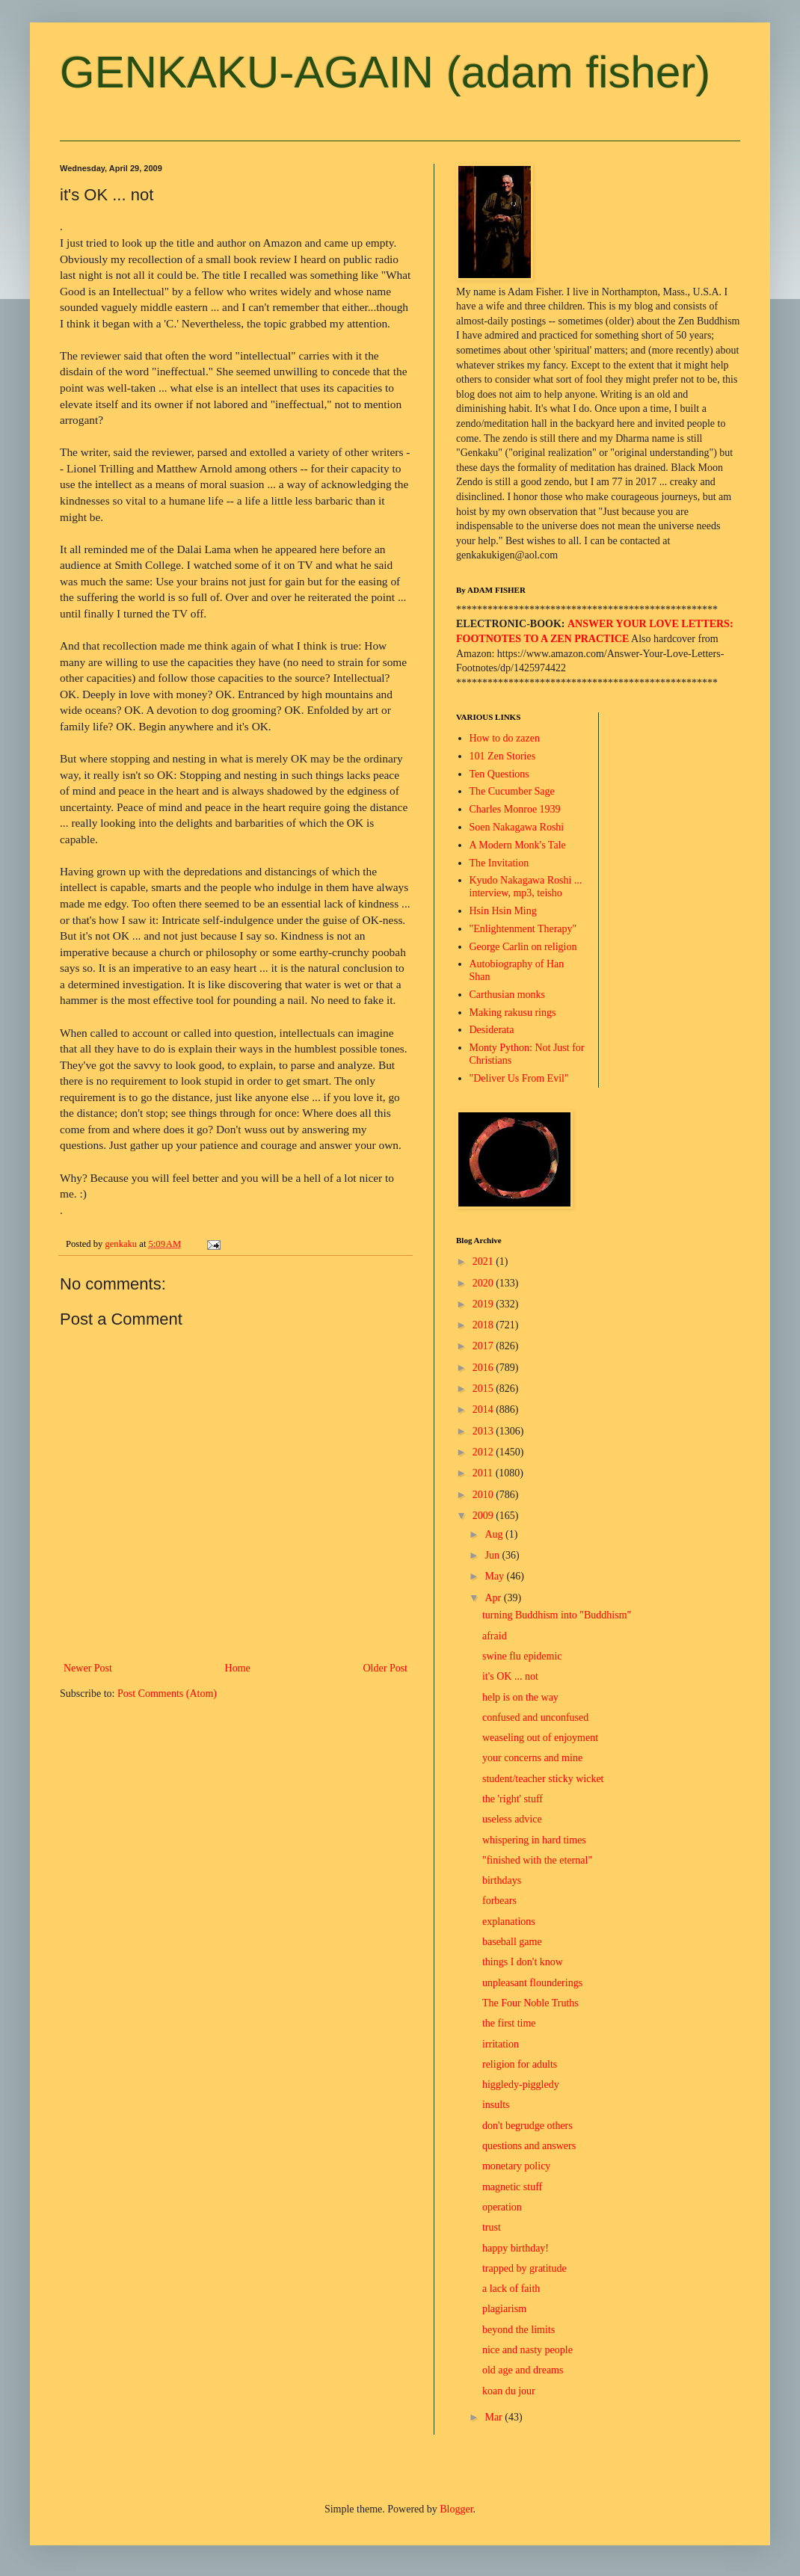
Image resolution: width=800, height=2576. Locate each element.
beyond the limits (518, 2329)
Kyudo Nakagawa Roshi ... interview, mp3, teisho (526, 887)
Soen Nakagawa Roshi (517, 827)
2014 (484, 1409)
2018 (484, 1325)
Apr (493, 1597)
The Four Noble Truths (530, 2003)
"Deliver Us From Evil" (519, 1078)
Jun (493, 1555)
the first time (509, 2023)
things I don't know (522, 1962)
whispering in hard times (534, 1840)
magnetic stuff (512, 2187)
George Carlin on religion (523, 946)
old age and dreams (522, 2370)
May (495, 1576)
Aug (494, 1534)
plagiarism (504, 2308)
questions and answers (529, 2145)
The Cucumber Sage (512, 791)
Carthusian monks (508, 994)
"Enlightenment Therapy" (523, 928)
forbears (499, 1900)
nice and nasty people (527, 2349)
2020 (484, 1283)
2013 (484, 1431)
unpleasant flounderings (532, 1982)
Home (237, 1668)
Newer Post (88, 1668)
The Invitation (499, 863)
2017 (484, 1346)
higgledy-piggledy (520, 2084)
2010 (484, 1494)
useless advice (512, 1819)
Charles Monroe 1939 (515, 809)
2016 (484, 1367)
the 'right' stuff (512, 1799)
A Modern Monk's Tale (518, 845)
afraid (494, 1636)
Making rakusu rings (513, 1012)
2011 (484, 1473)
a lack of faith (511, 2288)
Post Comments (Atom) (167, 1693)
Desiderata (492, 1029)
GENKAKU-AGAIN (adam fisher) (385, 72)
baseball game (512, 1941)
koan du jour (508, 2391)
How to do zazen (505, 738)
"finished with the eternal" (537, 1860)
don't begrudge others (527, 2125)
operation (502, 2207)
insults (496, 2104)
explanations (508, 1921)
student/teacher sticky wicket (543, 1778)
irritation (500, 2044)
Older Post (385, 1668)
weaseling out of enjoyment (540, 1737)
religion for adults (519, 2064)
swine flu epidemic (522, 1656)
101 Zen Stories (503, 756)
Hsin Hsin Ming (503, 910)
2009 (484, 1515)
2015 (484, 1388)
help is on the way (520, 1697)
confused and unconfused (535, 1717)
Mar (494, 2417)
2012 (484, 1452)
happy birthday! (515, 2248)
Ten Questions (499, 774)
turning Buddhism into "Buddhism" (556, 1615)
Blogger (456, 2509)
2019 (484, 1304)
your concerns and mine (532, 1757)
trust (491, 2227)
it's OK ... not (510, 1676)
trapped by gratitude (524, 2268)
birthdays (501, 1880)
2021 (484, 1261)
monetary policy (516, 2166)
